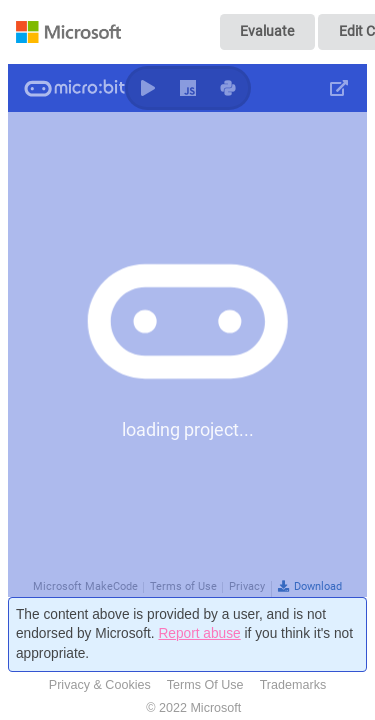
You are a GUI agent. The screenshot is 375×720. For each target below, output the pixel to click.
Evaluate (267, 31)
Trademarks (293, 685)
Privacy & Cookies (100, 685)
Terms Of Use (205, 685)
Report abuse (199, 633)
